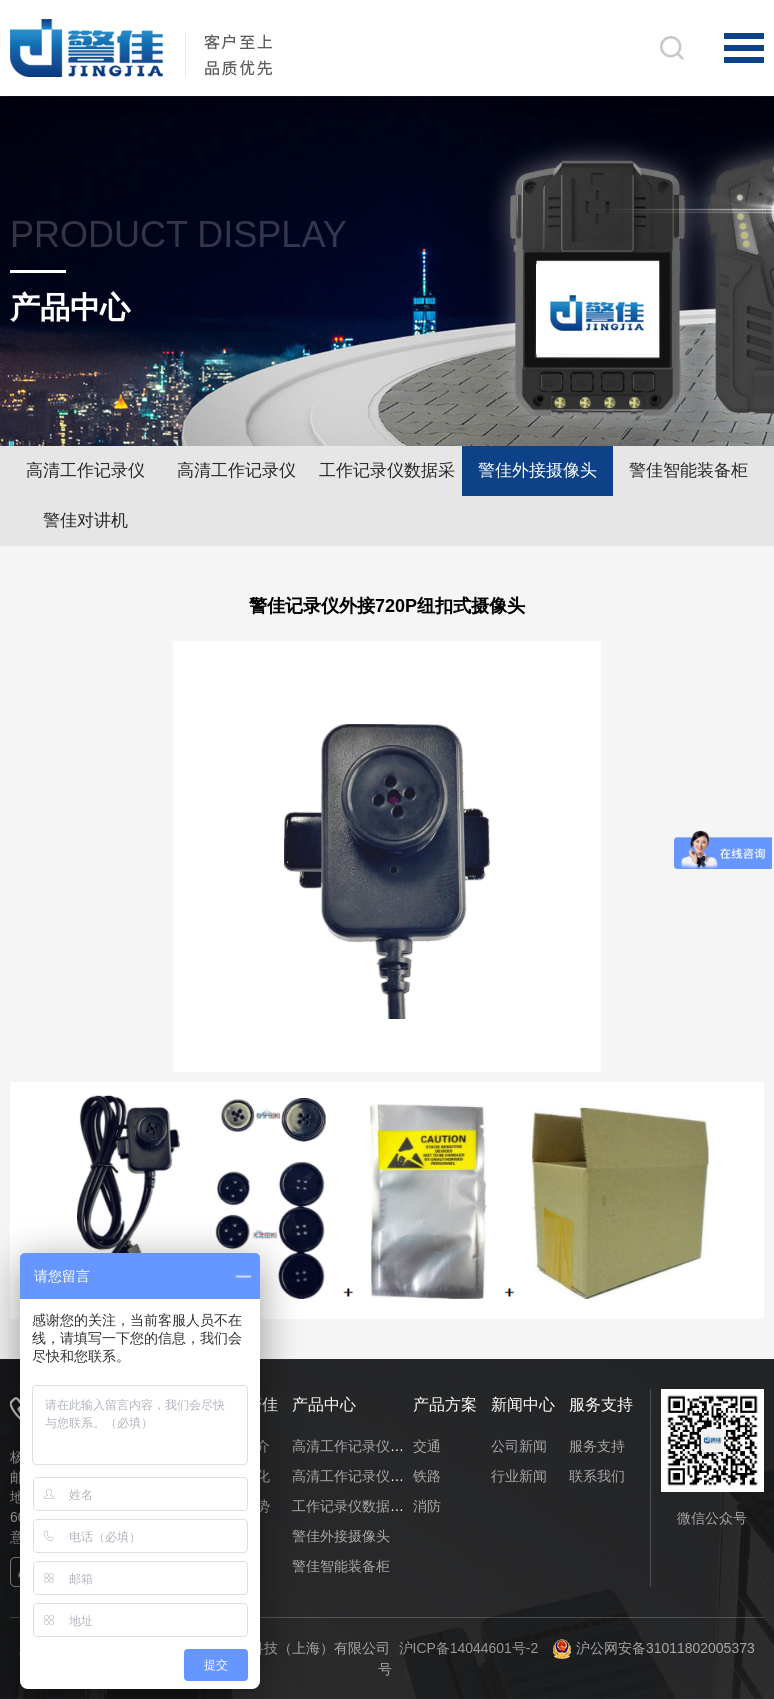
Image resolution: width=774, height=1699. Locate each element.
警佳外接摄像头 (537, 470)
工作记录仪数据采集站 (387, 478)
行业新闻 (519, 1476)
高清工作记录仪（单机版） (85, 478)
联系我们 (597, 1476)
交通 (427, 1446)
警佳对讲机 (85, 520)
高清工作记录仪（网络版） (236, 478)
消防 (427, 1506)
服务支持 (597, 1446)
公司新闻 (519, 1446)
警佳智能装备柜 (688, 470)
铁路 (427, 1476)
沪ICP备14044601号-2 (468, 1648)
